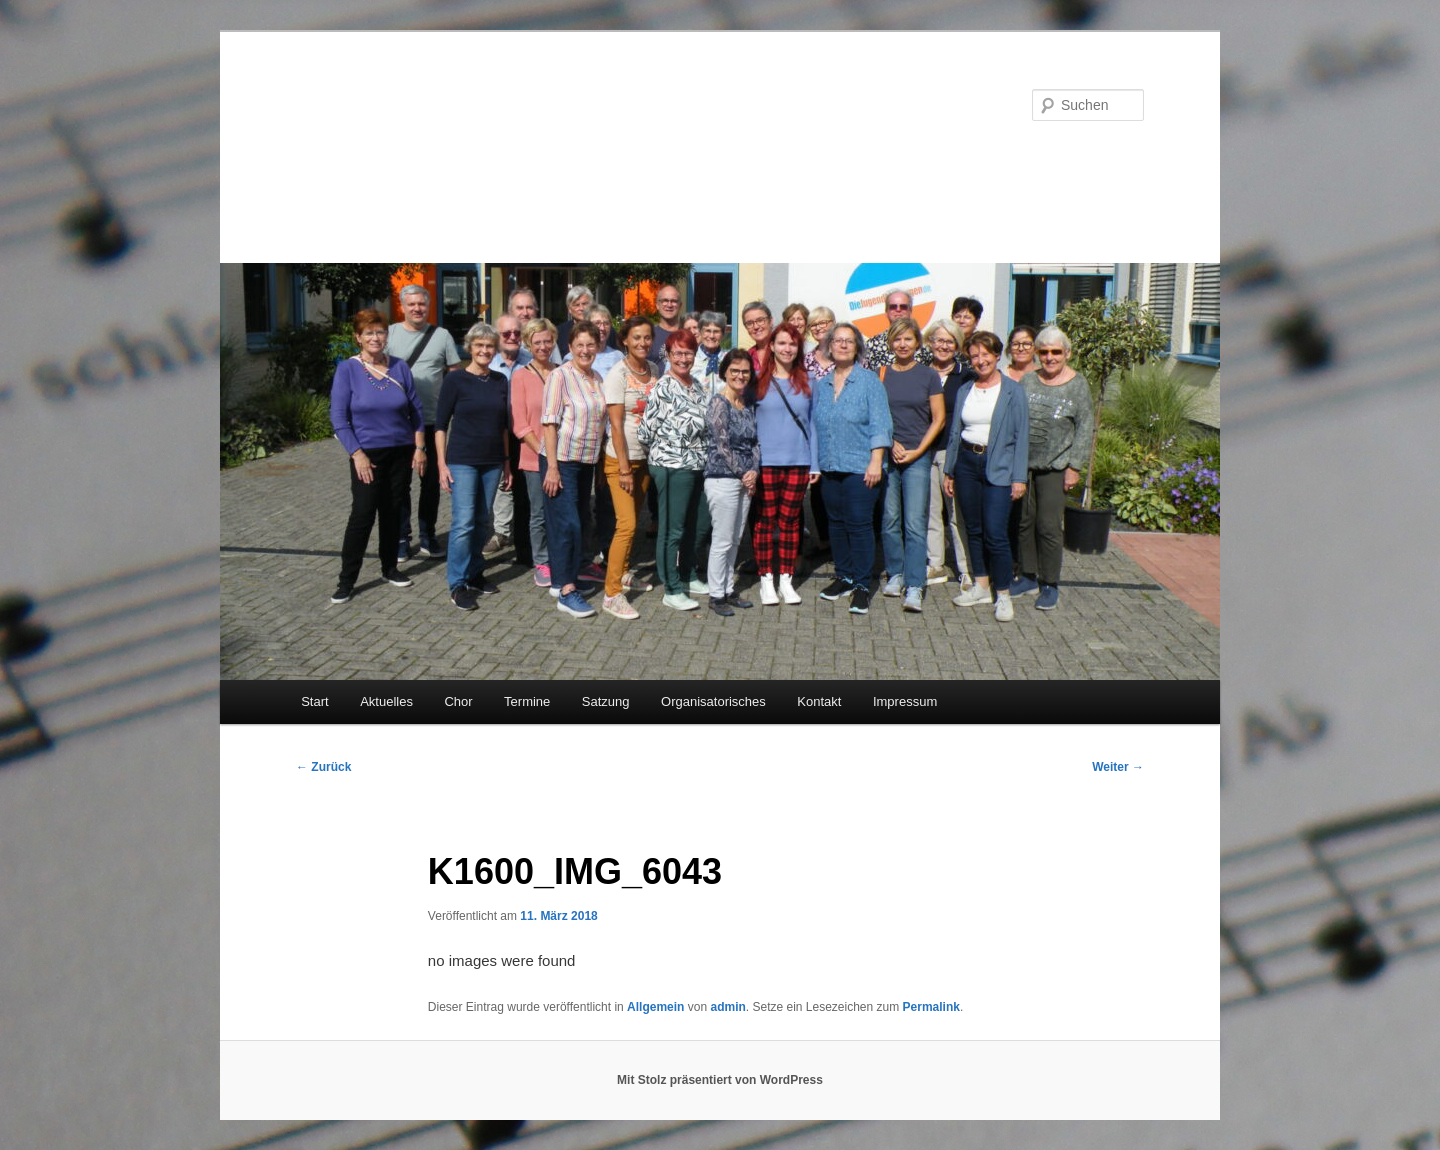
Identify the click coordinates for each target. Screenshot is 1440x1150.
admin (727, 1007)
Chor (458, 701)
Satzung (606, 701)
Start (314, 701)
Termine (527, 701)
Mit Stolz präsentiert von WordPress (720, 1080)
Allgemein (655, 1007)
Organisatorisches (713, 701)
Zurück (323, 767)
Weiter (1118, 767)
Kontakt (819, 701)
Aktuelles (386, 701)
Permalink (931, 1007)
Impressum (905, 701)
